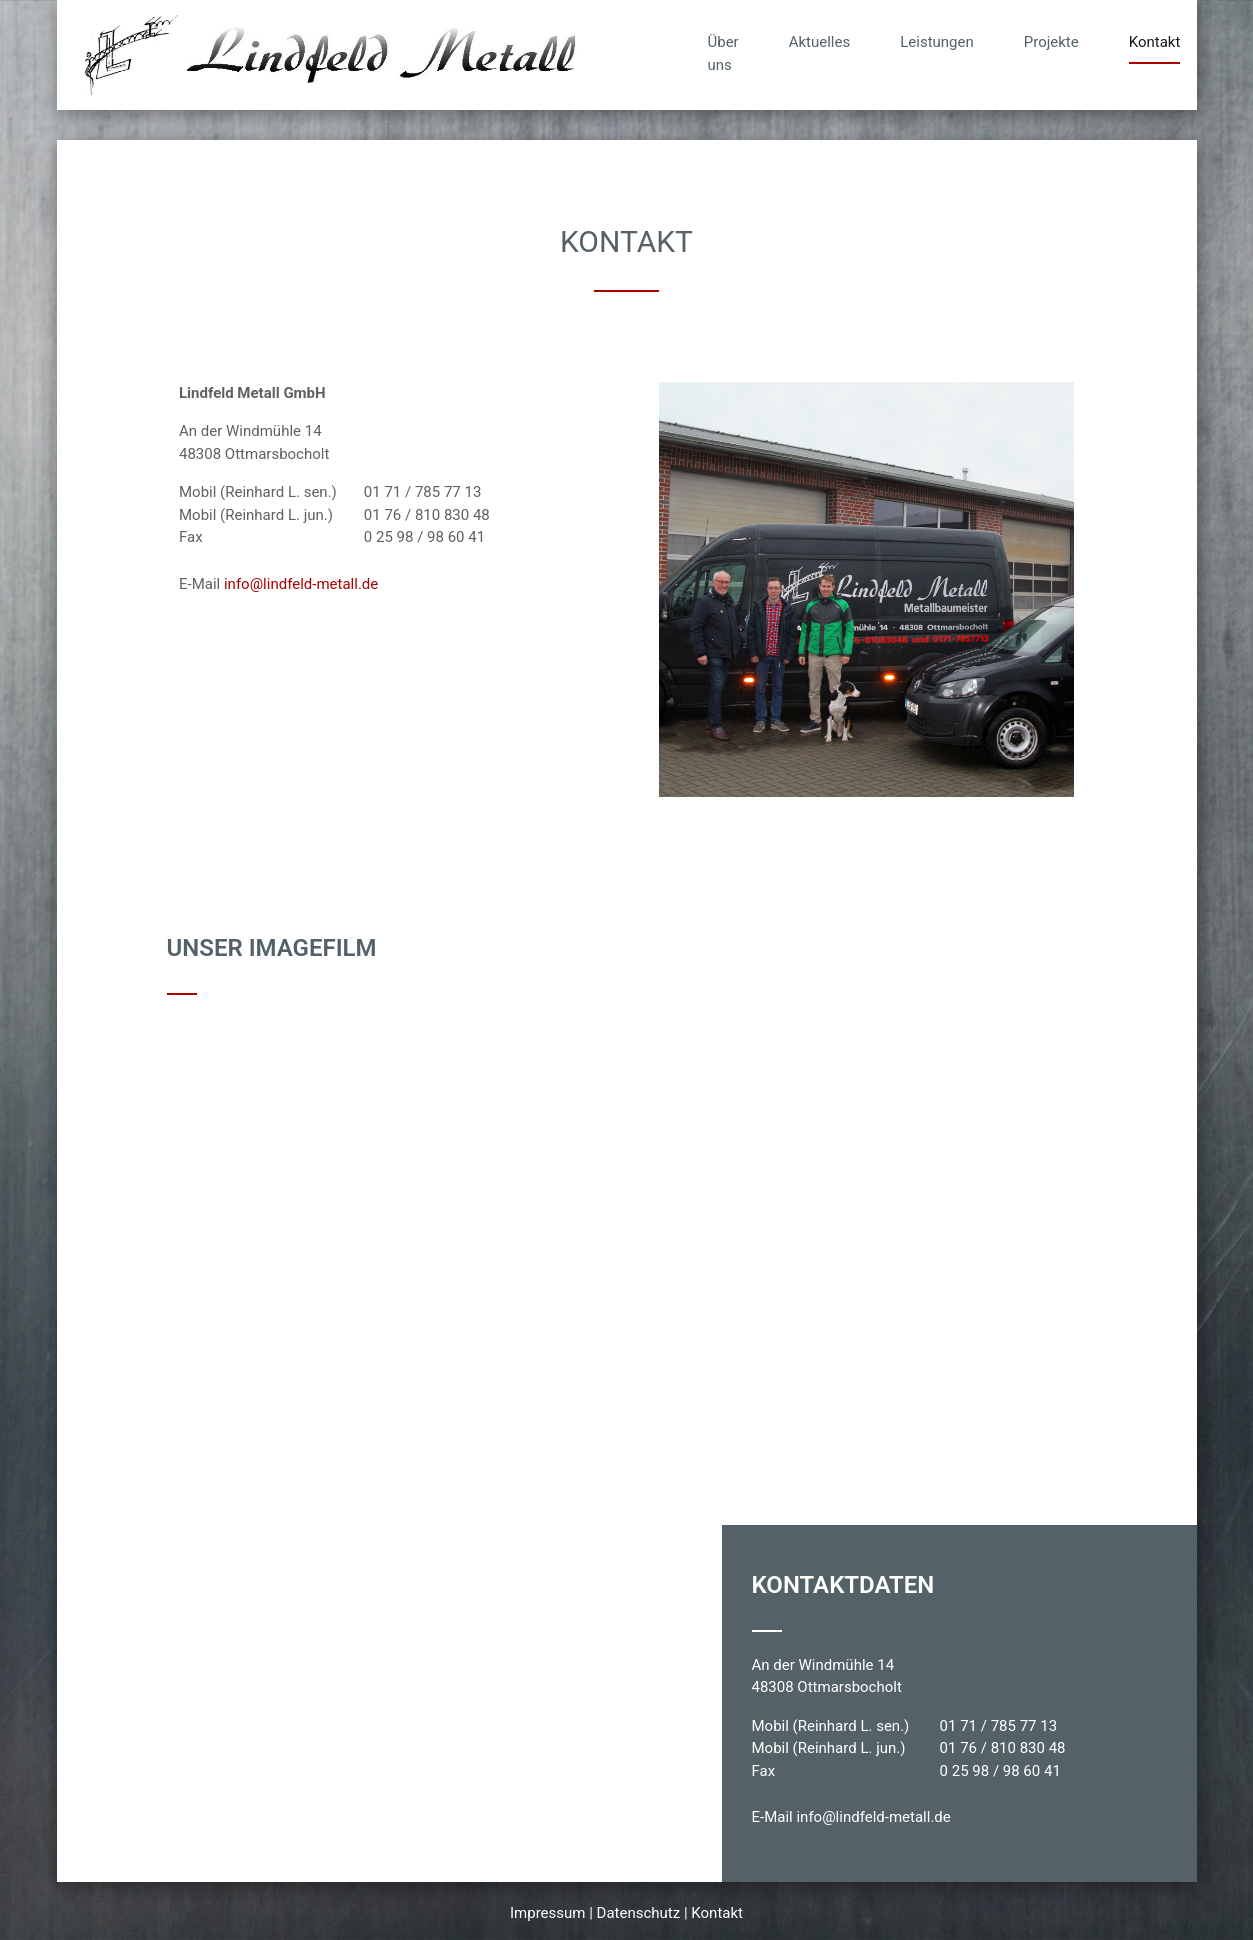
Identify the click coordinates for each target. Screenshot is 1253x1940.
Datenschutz (639, 1913)
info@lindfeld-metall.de (301, 584)
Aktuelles (820, 42)
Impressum (547, 1913)
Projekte (1051, 42)
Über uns (723, 53)
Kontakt (1155, 42)
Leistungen (937, 42)
